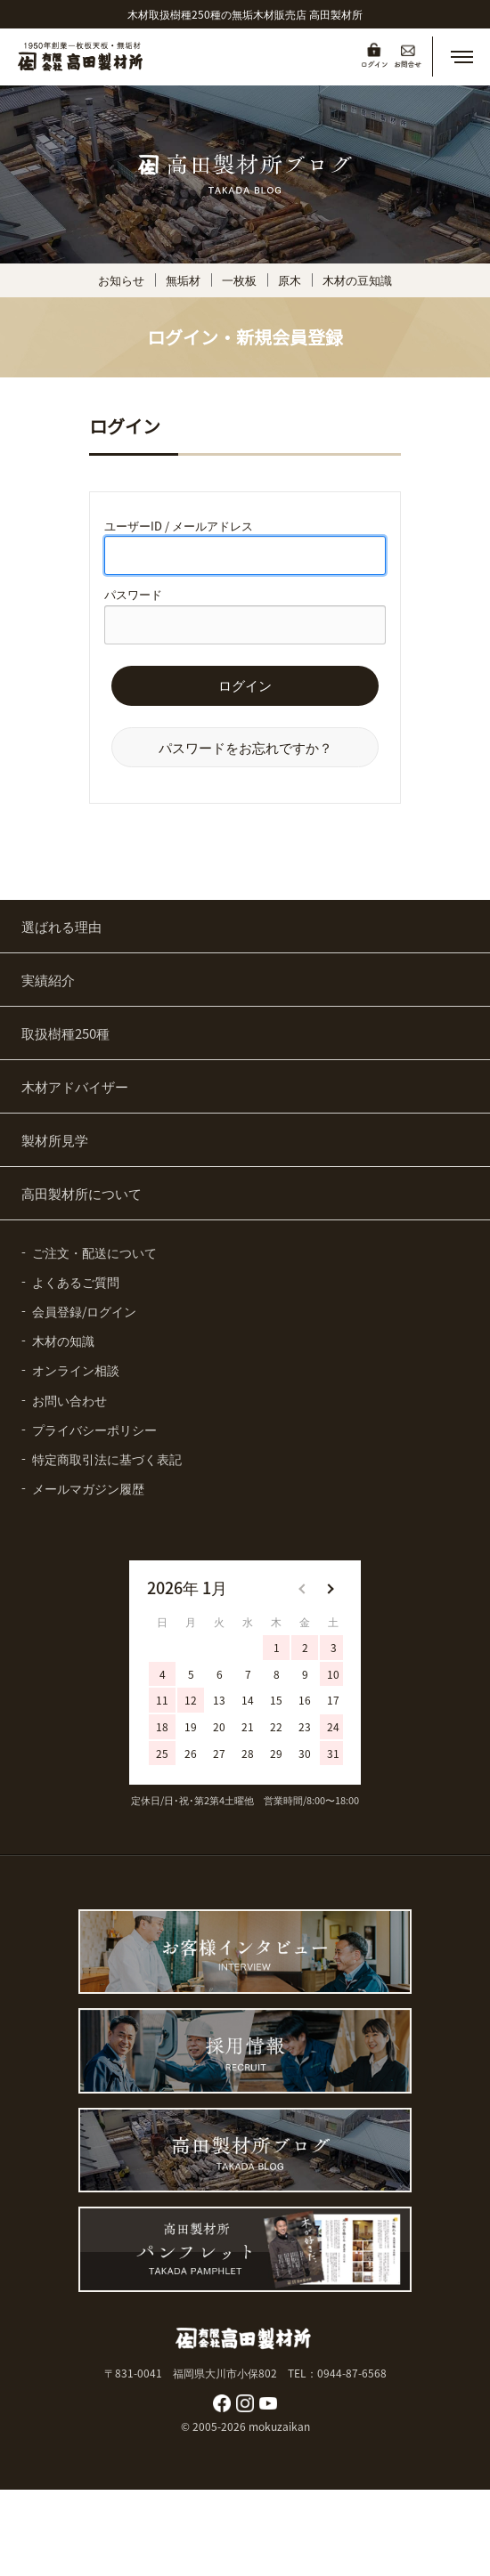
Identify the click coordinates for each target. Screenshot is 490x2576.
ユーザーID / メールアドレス (178, 525)
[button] (461, 56)
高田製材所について (81, 1193)
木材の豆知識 (357, 279)
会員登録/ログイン (84, 1311)
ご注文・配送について (94, 1252)
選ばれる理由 (61, 926)
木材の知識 (63, 1340)
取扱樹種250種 (65, 1033)
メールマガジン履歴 (88, 1488)
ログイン (245, 685)
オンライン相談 (75, 1370)
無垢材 (183, 279)
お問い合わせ (69, 1400)
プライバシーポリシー (94, 1429)
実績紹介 (48, 979)
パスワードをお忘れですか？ (245, 747)
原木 (289, 279)
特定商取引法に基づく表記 (107, 1459)
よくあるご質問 (75, 1282)
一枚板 (239, 279)
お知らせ (121, 279)
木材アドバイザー (74, 1086)
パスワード (133, 594)
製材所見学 (54, 1139)
